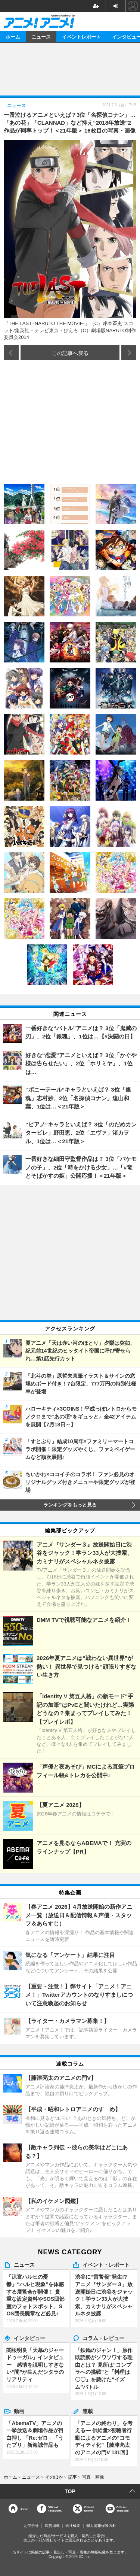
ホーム (13, 36)
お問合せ (31, 2526)
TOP (70, 2491)
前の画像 (11, 352)
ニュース (41, 36)
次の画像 (128, 352)
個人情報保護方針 (101, 2526)
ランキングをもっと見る (70, 1505)
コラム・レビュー (103, 2337)
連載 (88, 2410)
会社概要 (72, 2526)
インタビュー (29, 2337)
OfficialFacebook (55, 2508)
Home (23, 2508)
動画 (19, 2410)
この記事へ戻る (70, 352)
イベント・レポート (106, 2264)
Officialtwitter (89, 2508)
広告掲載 (52, 2526)
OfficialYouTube (122, 2508)
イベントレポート (81, 36)
